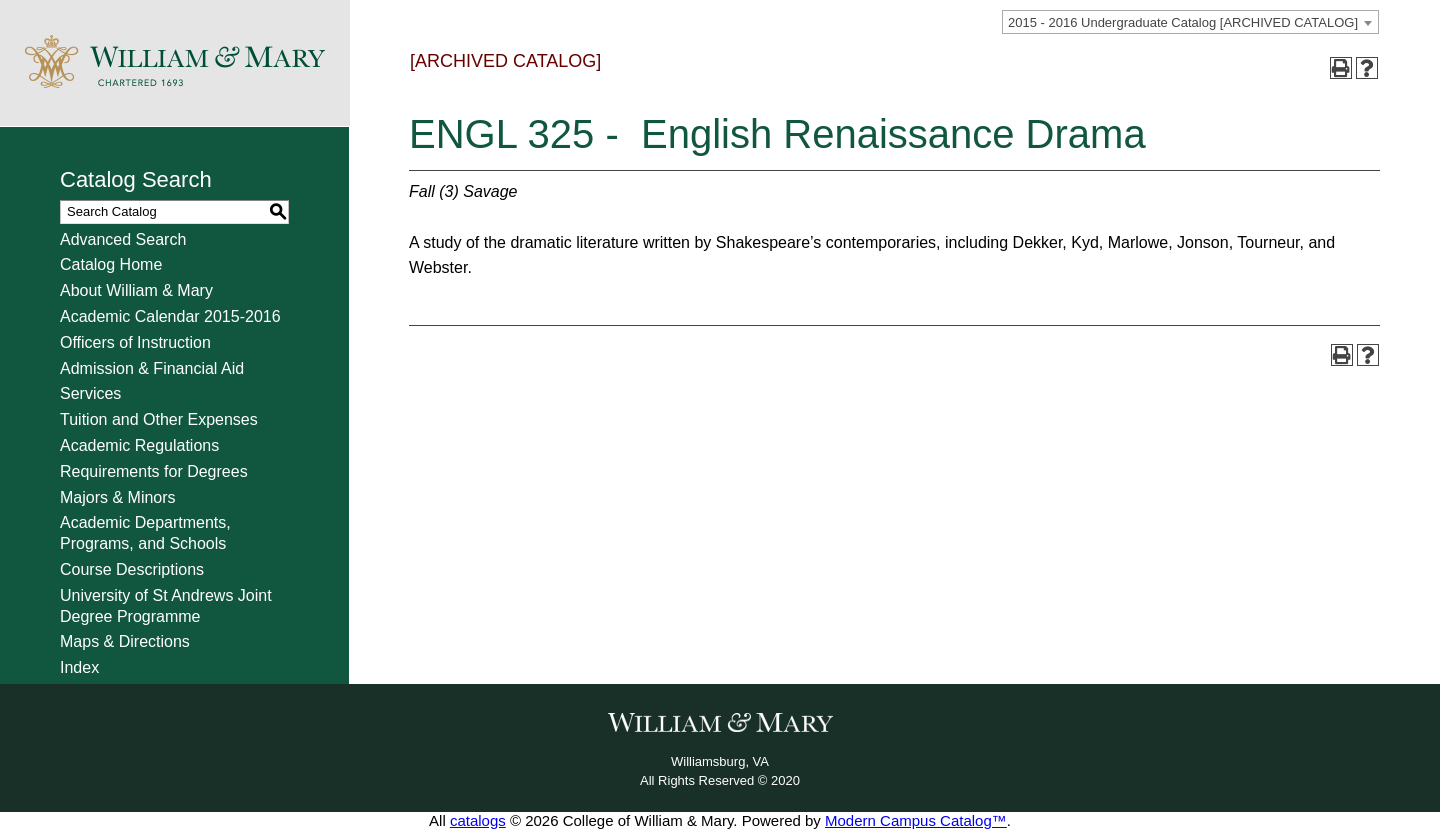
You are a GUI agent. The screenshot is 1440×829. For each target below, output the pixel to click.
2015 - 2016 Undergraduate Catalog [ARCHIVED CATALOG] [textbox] (1183, 22)
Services (90, 393)
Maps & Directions (125, 641)
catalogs (478, 820)
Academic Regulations (139, 445)
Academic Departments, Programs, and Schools (145, 533)
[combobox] (1190, 22)
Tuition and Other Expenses (159, 419)
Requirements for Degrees (154, 471)
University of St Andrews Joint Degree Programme (166, 606)
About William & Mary (136, 290)
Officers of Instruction (135, 342)
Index (79, 667)
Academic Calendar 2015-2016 (170, 316)
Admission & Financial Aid (152, 368)
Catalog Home (111, 264)
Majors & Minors (118, 497)
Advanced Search (123, 239)
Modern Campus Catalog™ (916, 820)
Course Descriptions (132, 569)
